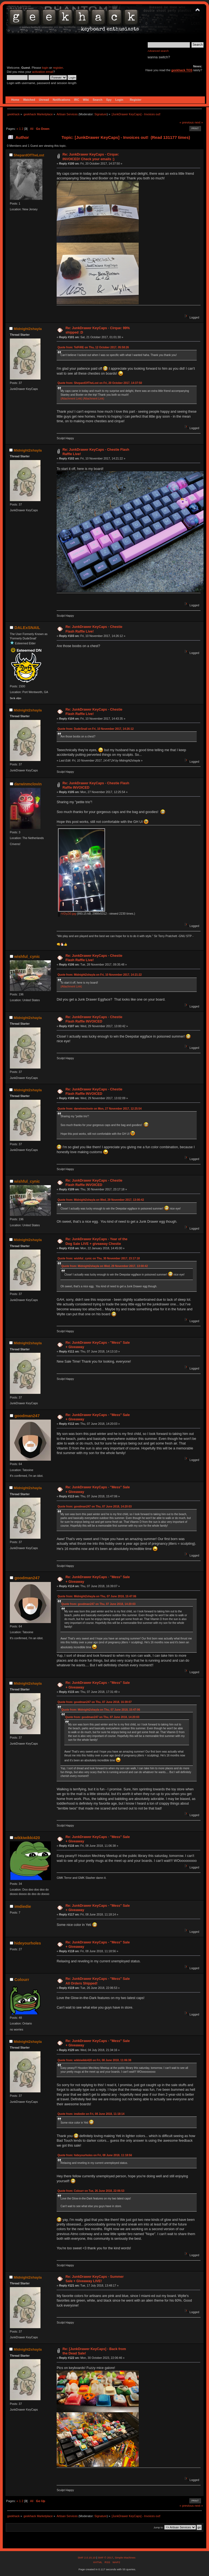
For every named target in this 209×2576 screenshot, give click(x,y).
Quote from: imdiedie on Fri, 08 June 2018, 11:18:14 (90, 2113)
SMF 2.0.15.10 (87, 2557)
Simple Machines (125, 2557)
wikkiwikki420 (27, 1838)
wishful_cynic (27, 956)
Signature (100, 114)
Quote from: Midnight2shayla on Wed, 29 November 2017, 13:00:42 (100, 1199)
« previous (186, 122)
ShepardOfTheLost (28, 155)
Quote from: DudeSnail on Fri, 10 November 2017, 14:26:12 (95, 728)
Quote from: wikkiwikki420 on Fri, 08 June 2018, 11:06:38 (94, 2060)
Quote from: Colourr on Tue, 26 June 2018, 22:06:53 (90, 2190)
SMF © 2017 (105, 2557)
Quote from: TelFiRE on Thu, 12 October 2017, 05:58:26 (93, 347)
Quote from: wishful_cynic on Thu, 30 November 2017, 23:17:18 (98, 1258)
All (31, 128)
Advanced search (158, 50)
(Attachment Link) (71, 398)
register (58, 67)
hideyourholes (27, 1943)
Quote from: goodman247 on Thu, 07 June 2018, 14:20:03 (94, 1506)
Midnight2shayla (28, 329)
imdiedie (22, 1906)
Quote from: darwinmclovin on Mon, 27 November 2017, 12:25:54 (99, 1108)
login (45, 67)
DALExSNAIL (27, 627)
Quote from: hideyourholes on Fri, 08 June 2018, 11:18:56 (94, 2155)
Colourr (21, 1979)
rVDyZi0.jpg (67, 913)
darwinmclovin (28, 784)
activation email (42, 71)
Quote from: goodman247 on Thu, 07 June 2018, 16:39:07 (94, 1702)
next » (199, 122)
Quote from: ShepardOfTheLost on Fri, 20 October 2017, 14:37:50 (99, 382)
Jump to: (158, 2527)
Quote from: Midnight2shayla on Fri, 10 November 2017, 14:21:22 (99, 974)
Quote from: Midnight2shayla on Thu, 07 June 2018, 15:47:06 (96, 1596)
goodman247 (27, 1415)
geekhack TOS (181, 70)
